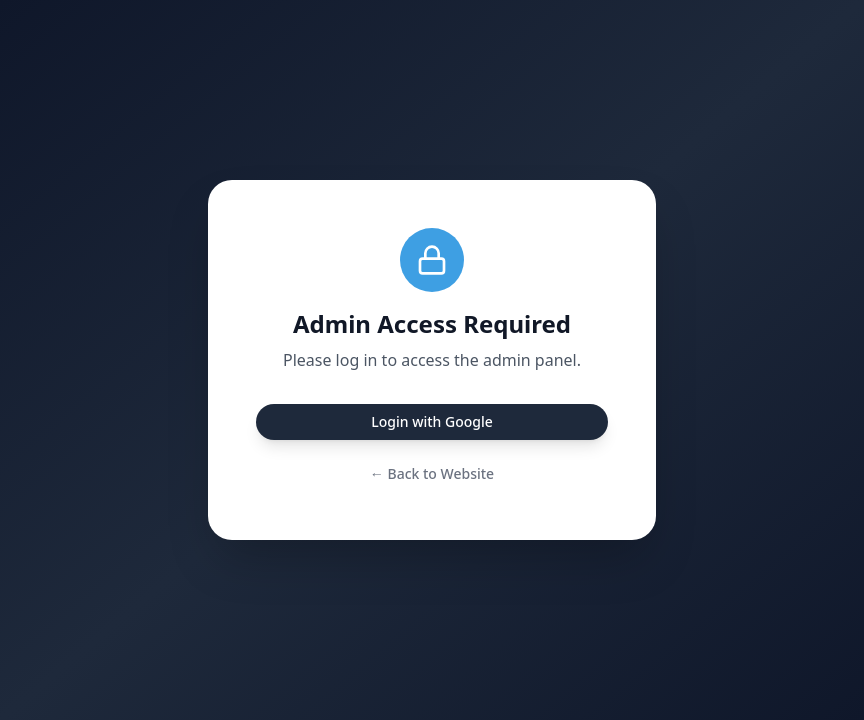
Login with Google (432, 421)
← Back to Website (432, 473)
